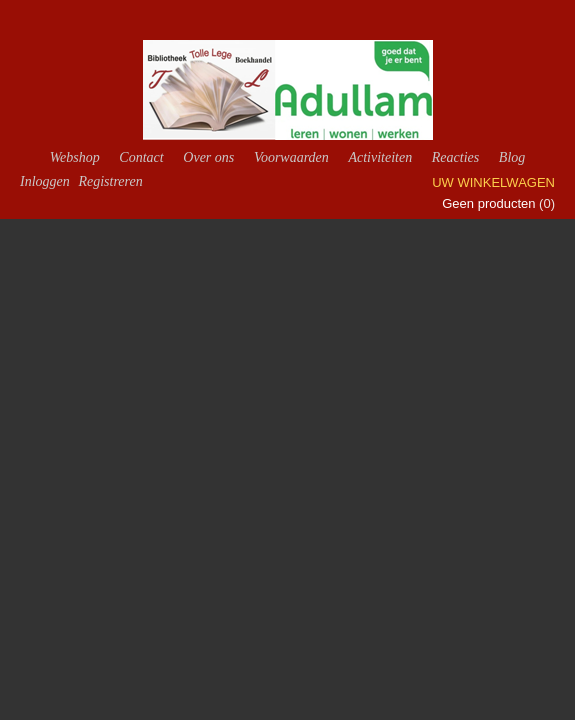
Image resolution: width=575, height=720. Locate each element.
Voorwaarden (291, 157)
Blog (512, 157)
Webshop (75, 157)
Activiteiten (380, 157)
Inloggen (45, 181)
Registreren (110, 181)
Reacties (455, 157)
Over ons (208, 157)
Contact (141, 157)
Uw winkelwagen (493, 182)
